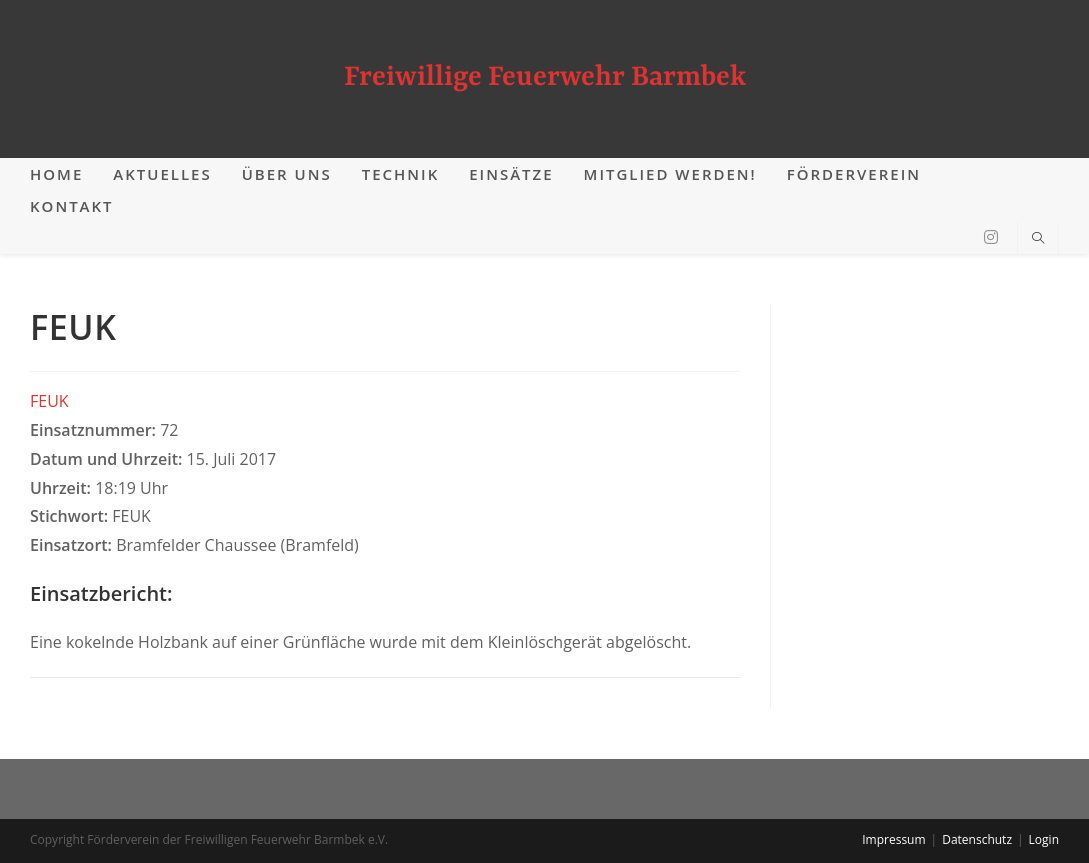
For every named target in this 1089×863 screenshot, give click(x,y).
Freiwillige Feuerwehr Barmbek (545, 78)
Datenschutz (977, 839)
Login (1044, 839)
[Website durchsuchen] (1038, 239)
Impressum (893, 839)
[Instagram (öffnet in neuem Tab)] (991, 237)
